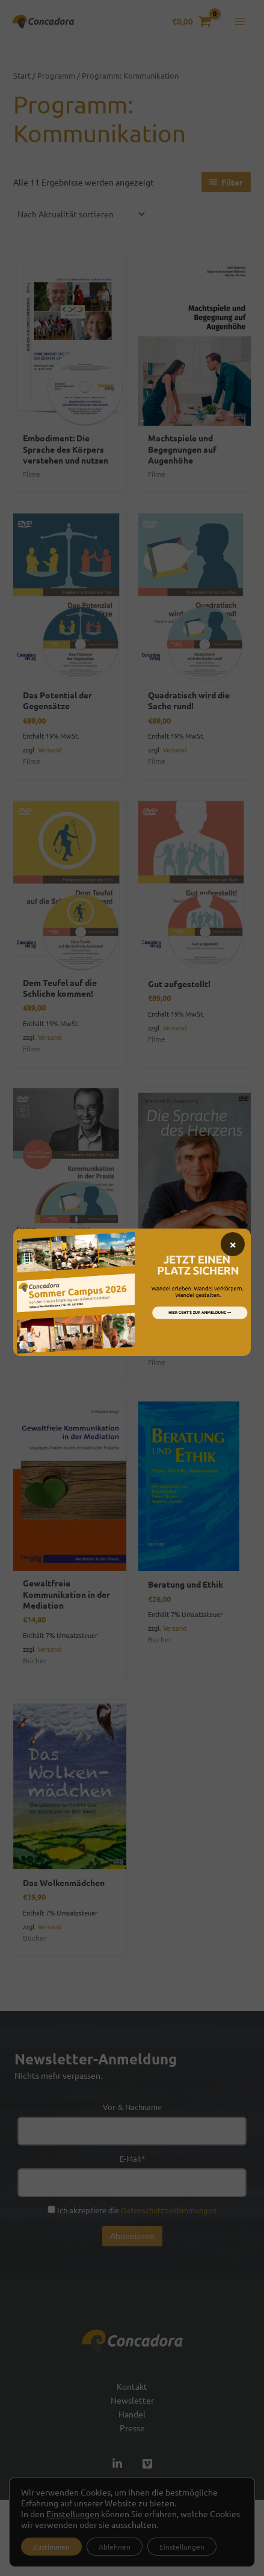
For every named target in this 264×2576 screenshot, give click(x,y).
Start (22, 75)
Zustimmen (51, 2546)
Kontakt (132, 2386)
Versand (49, 749)
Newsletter (132, 2400)
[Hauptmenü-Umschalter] (240, 22)
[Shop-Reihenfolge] (80, 213)
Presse (132, 2427)
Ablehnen (114, 2546)
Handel (132, 2413)
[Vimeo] (147, 2463)
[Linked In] (117, 2463)
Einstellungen (72, 2513)
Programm (56, 75)
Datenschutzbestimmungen (168, 2210)
